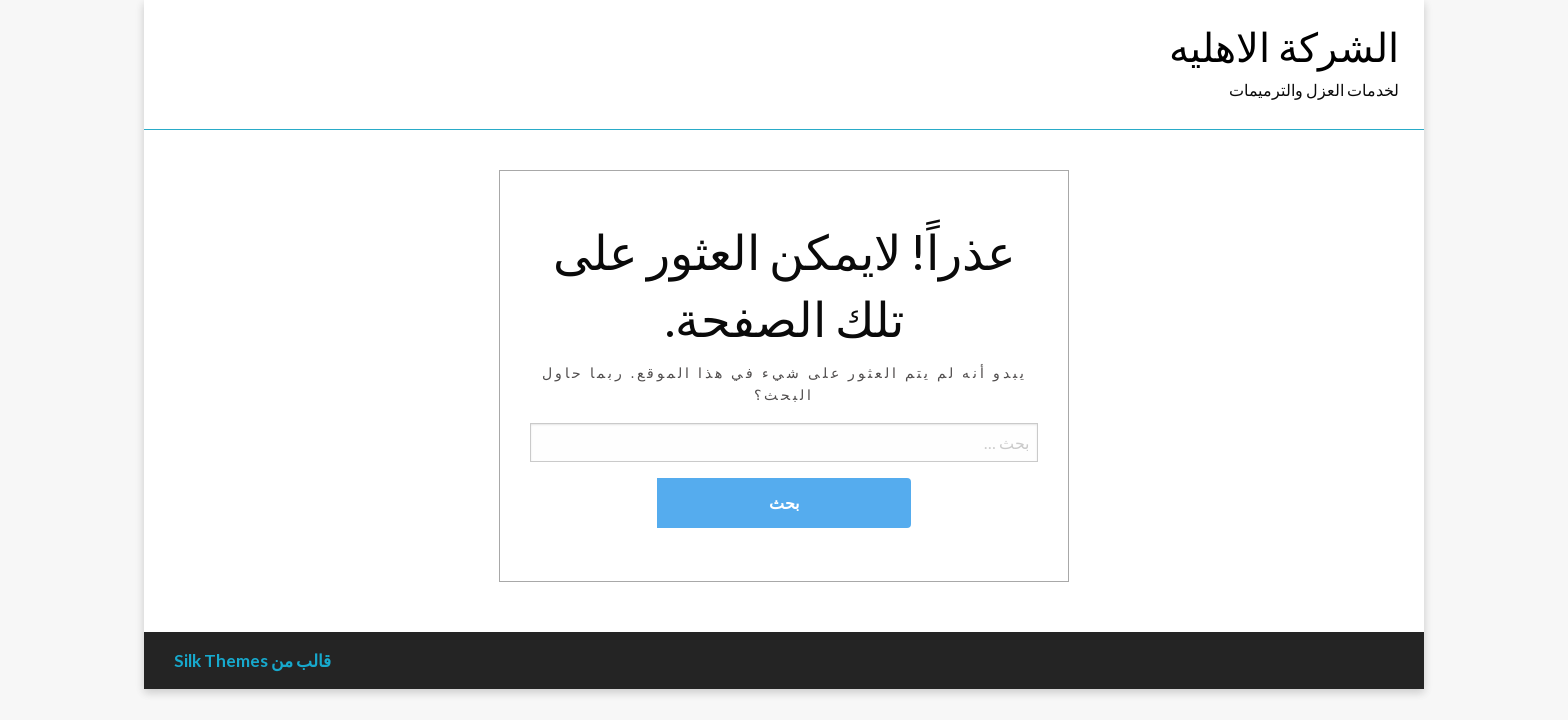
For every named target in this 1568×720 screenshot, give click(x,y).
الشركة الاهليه (1284, 47)
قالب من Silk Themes (252, 660)
